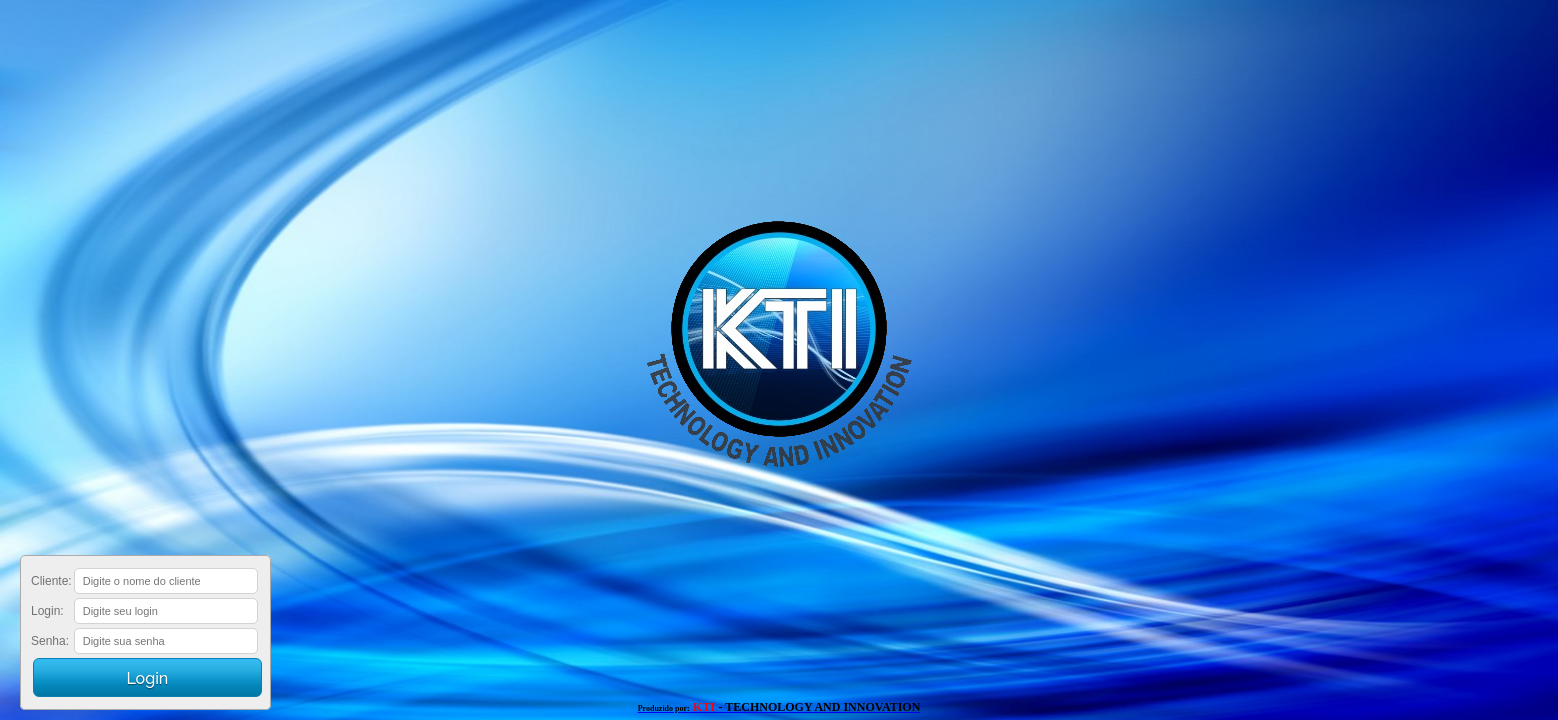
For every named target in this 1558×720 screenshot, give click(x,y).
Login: (47, 611)
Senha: (50, 641)
